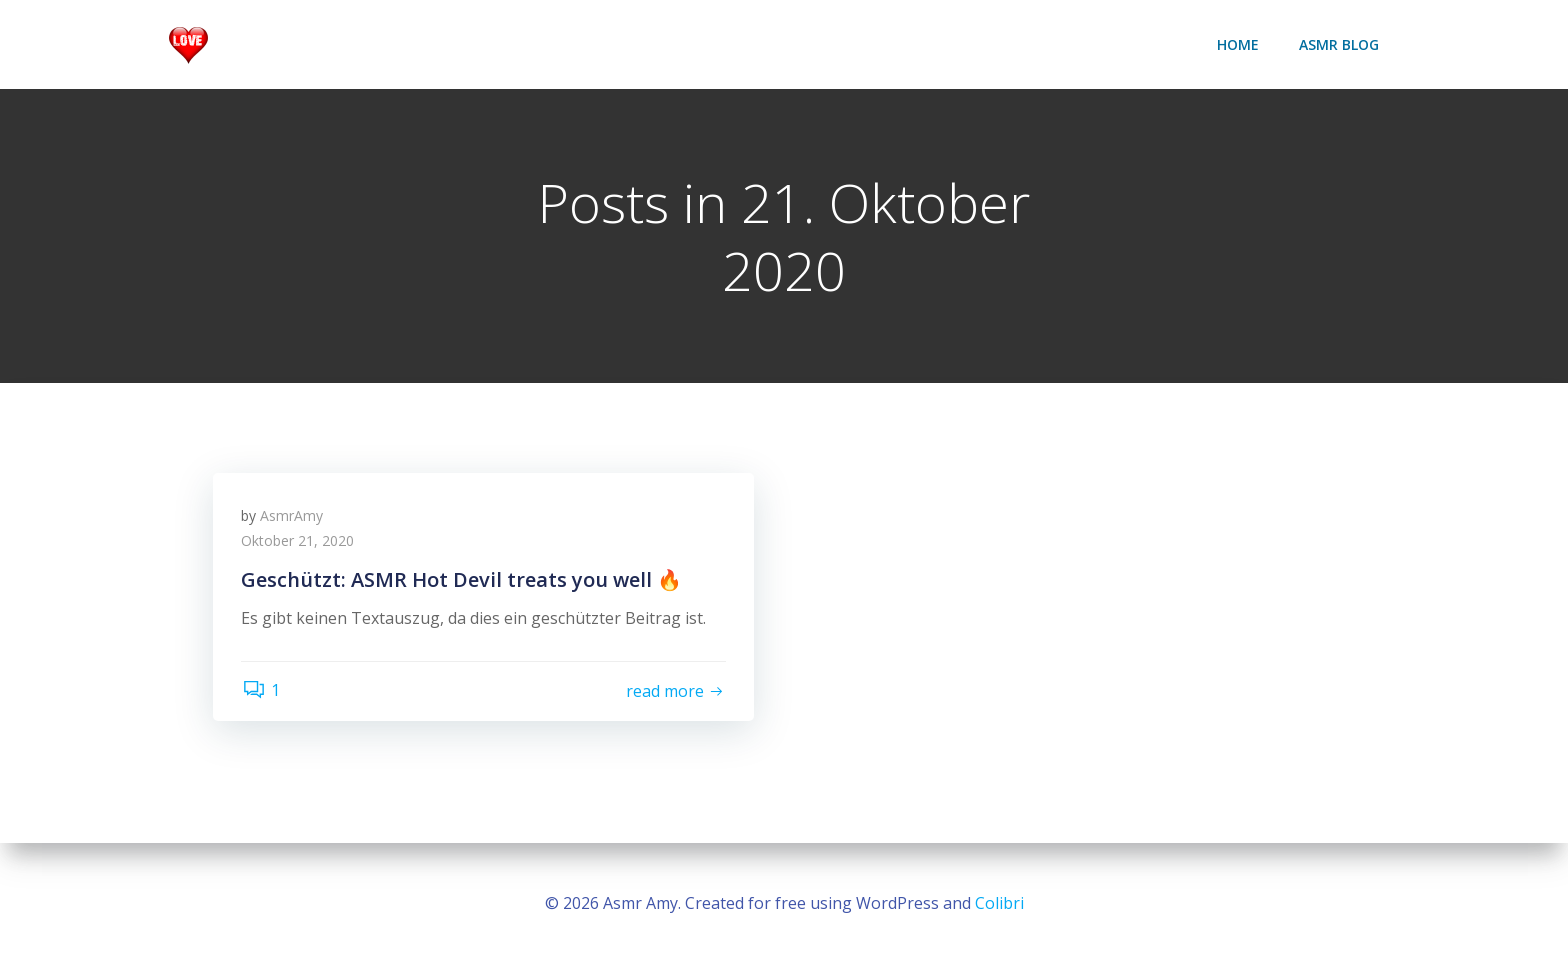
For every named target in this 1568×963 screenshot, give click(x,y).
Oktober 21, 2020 (299, 544)
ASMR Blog (1340, 45)
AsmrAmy (293, 518)
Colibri (999, 903)
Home (1239, 45)
